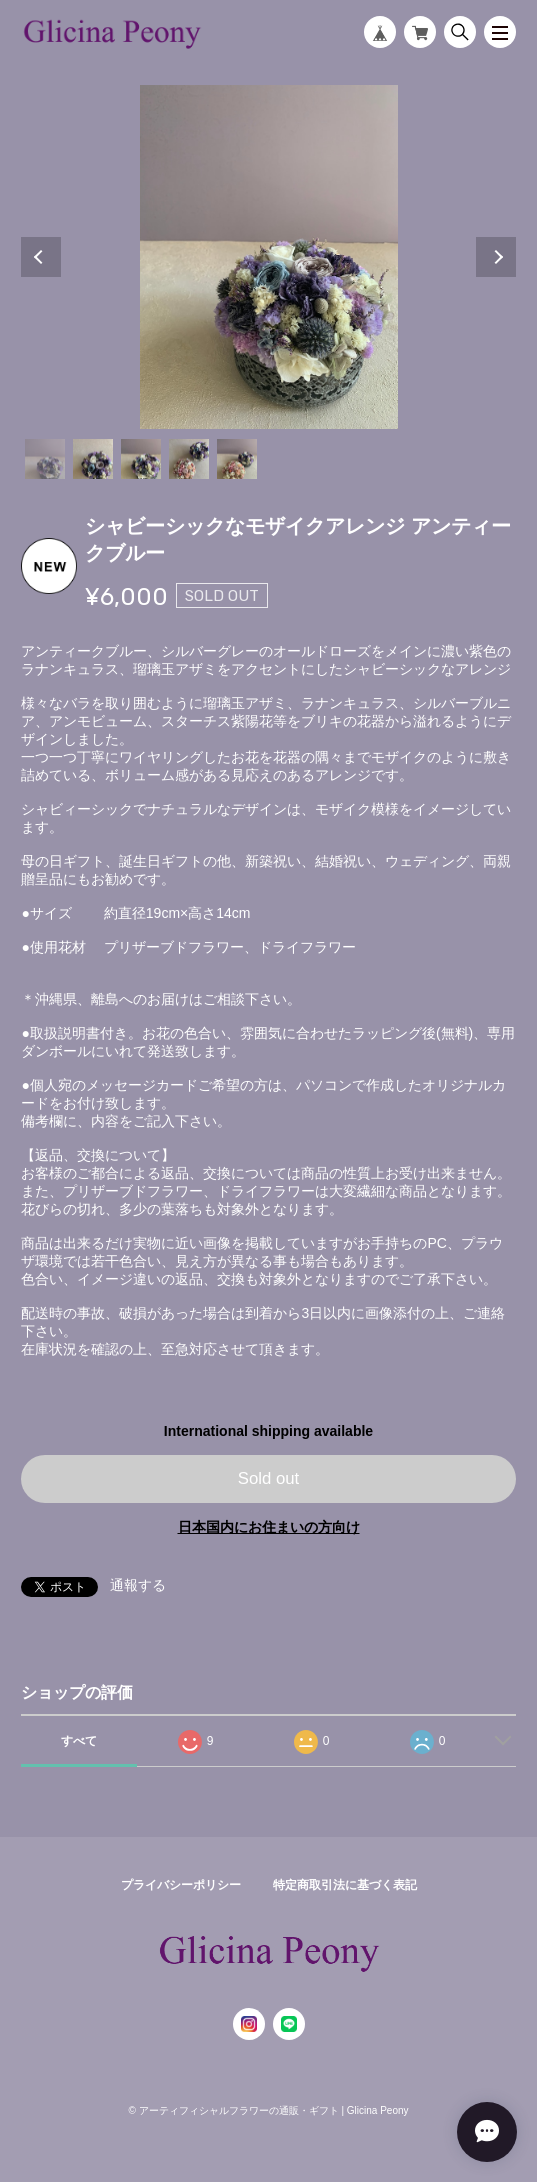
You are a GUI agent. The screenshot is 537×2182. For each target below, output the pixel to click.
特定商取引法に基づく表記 (345, 1885)
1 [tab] (45, 459)
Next (496, 257)
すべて (79, 1741)
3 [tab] (141, 459)
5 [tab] (237, 459)
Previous (41, 257)
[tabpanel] (268, 257)
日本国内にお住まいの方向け (269, 1527)
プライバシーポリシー (181, 1885)
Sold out (269, 1478)
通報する (138, 1585)
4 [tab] (189, 459)
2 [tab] (93, 459)
